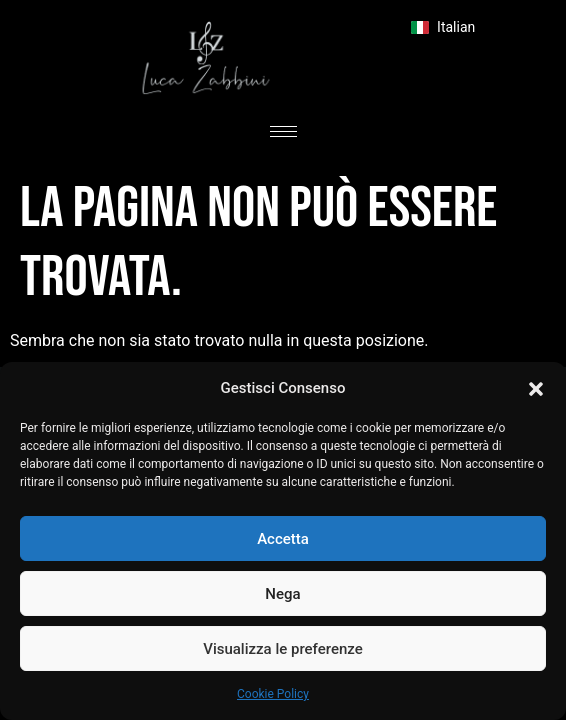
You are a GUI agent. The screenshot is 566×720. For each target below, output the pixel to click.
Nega (282, 594)
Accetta (283, 539)
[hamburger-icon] (283, 131)
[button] (536, 388)
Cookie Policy (273, 694)
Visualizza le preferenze (283, 649)
